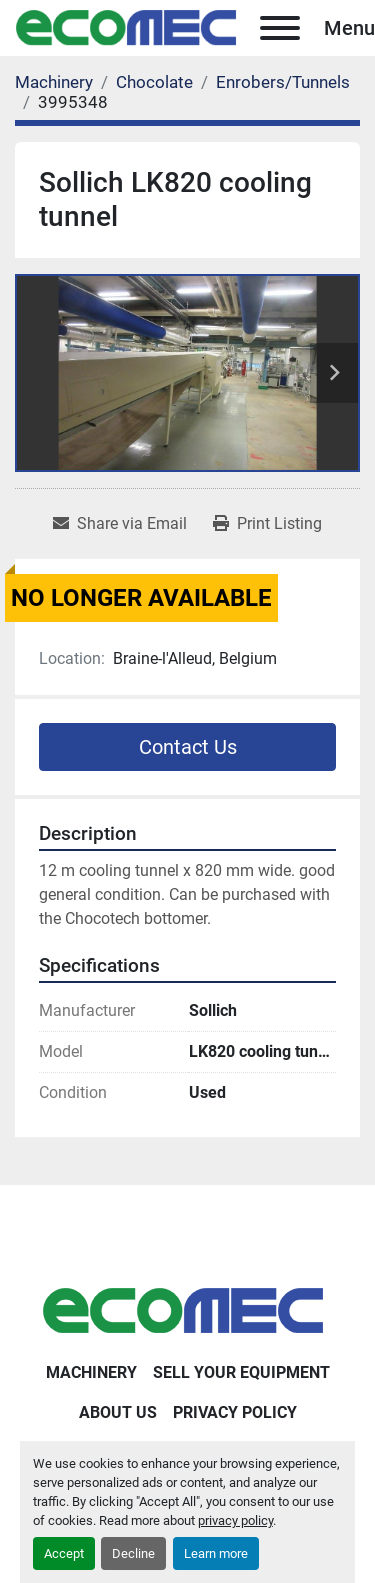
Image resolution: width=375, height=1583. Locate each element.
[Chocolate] (154, 82)
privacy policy (235, 1520)
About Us (118, 1412)
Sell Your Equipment (241, 1372)
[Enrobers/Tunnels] (283, 82)
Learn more (216, 1553)
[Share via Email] (120, 524)
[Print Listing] (267, 524)
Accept (64, 1553)
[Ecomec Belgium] (188, 1310)
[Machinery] (54, 82)
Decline (133, 1553)
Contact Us (188, 747)
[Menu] (280, 28)
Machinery (91, 1372)
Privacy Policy (235, 1412)
